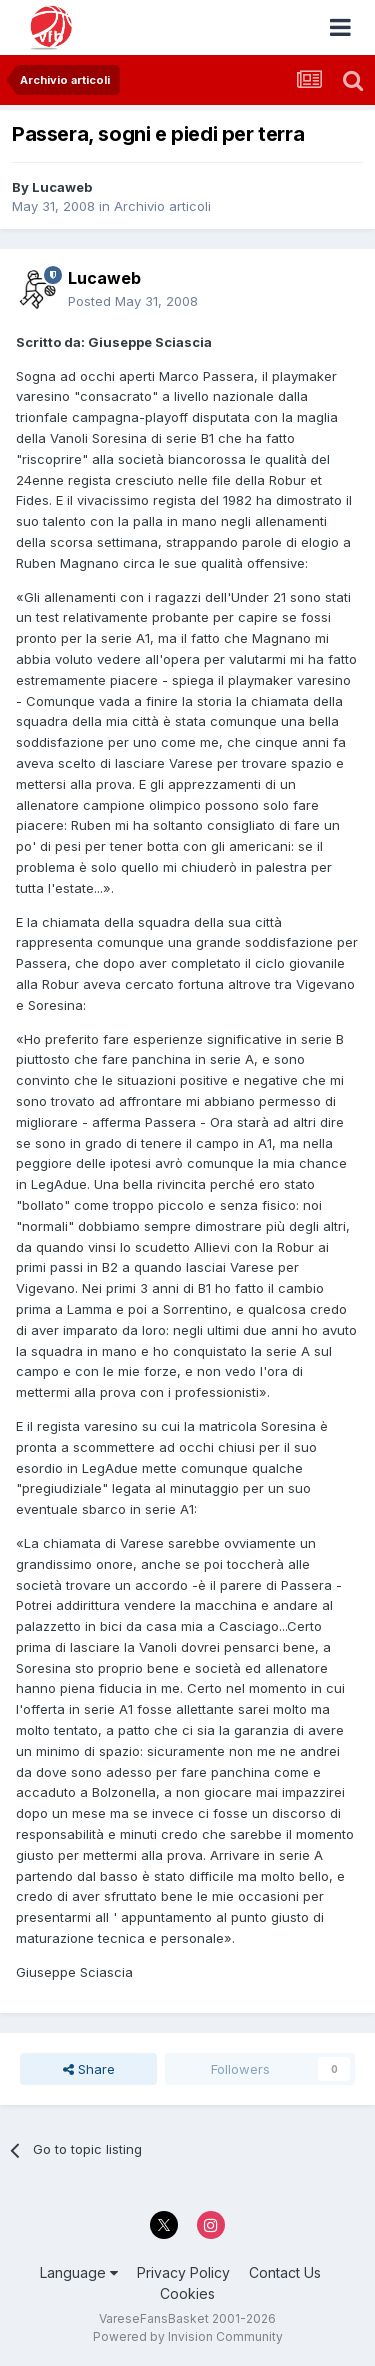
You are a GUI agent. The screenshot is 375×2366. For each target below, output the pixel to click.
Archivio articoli (162, 206)
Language (79, 2272)
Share (89, 2069)
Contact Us (285, 2272)
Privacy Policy (183, 2272)
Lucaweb (62, 187)
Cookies (187, 2293)
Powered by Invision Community (188, 2336)
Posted (133, 301)
